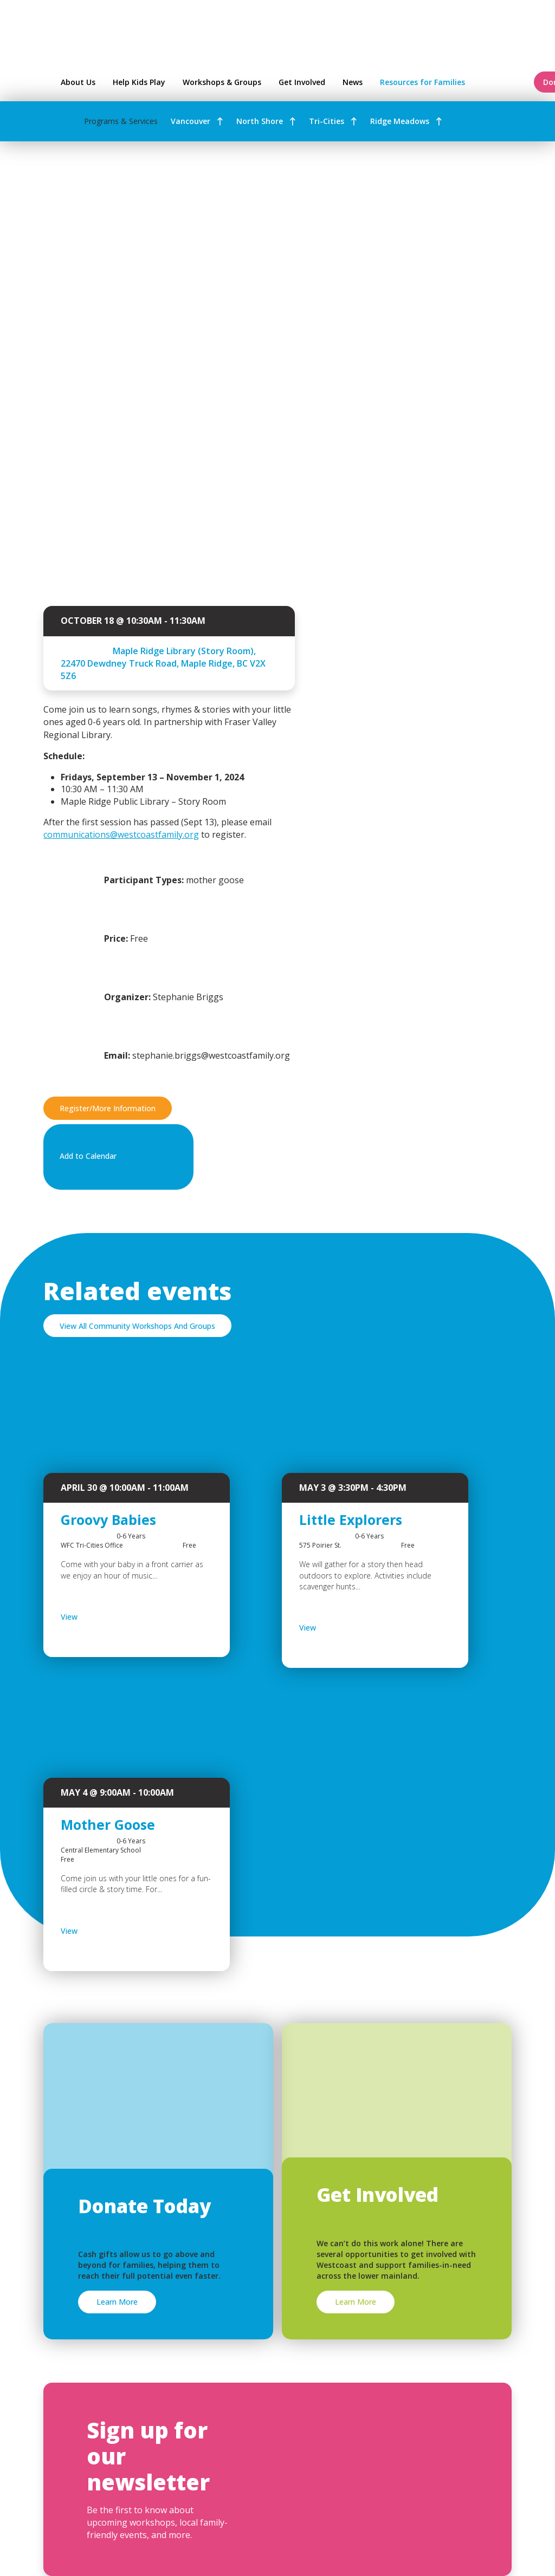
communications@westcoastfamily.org (121, 834)
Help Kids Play (139, 82)
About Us (78, 82)
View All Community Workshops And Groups (137, 1326)
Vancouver (190, 121)
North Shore (259, 121)
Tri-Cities (326, 121)
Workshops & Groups (222, 82)
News (353, 82)
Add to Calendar (116, 1157)
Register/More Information (108, 1108)
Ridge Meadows (399, 121)
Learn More (117, 2302)
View (97, 1617)
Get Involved (302, 82)
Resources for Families (450, 82)
